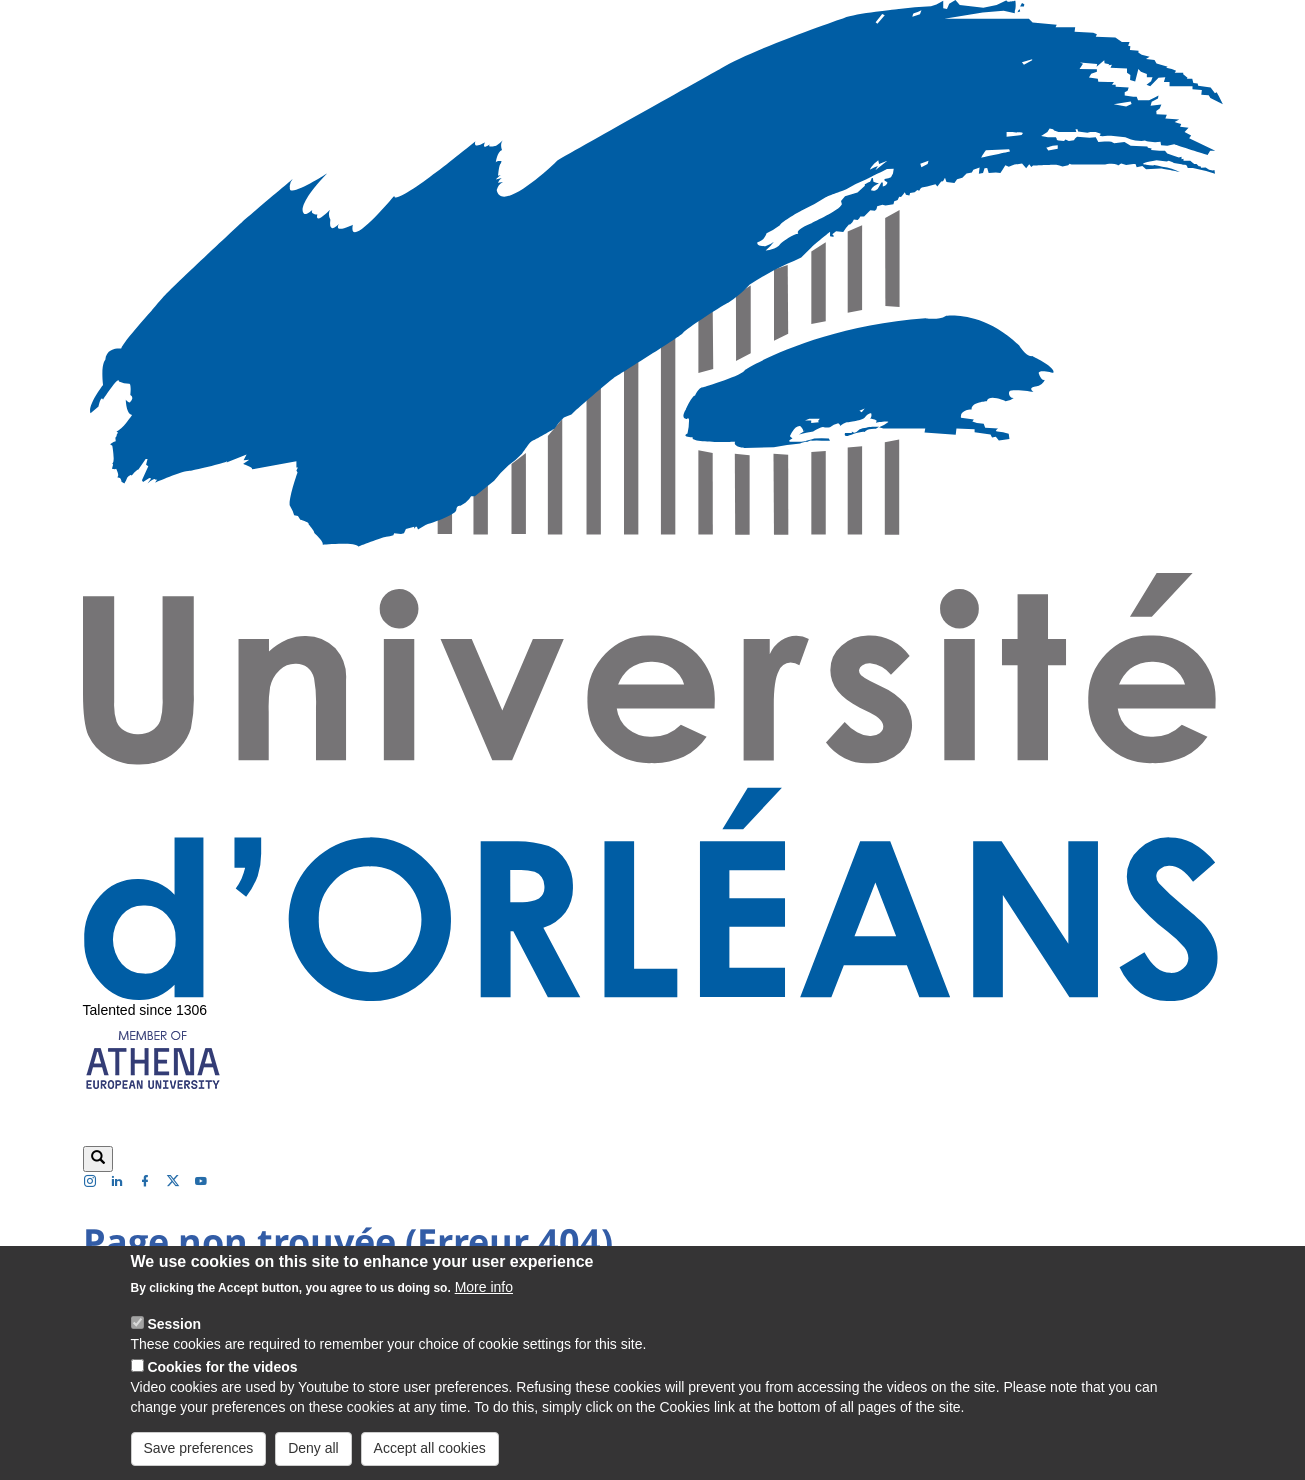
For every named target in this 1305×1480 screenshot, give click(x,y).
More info (484, 1303)
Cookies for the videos (222, 1383)
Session (174, 1340)
